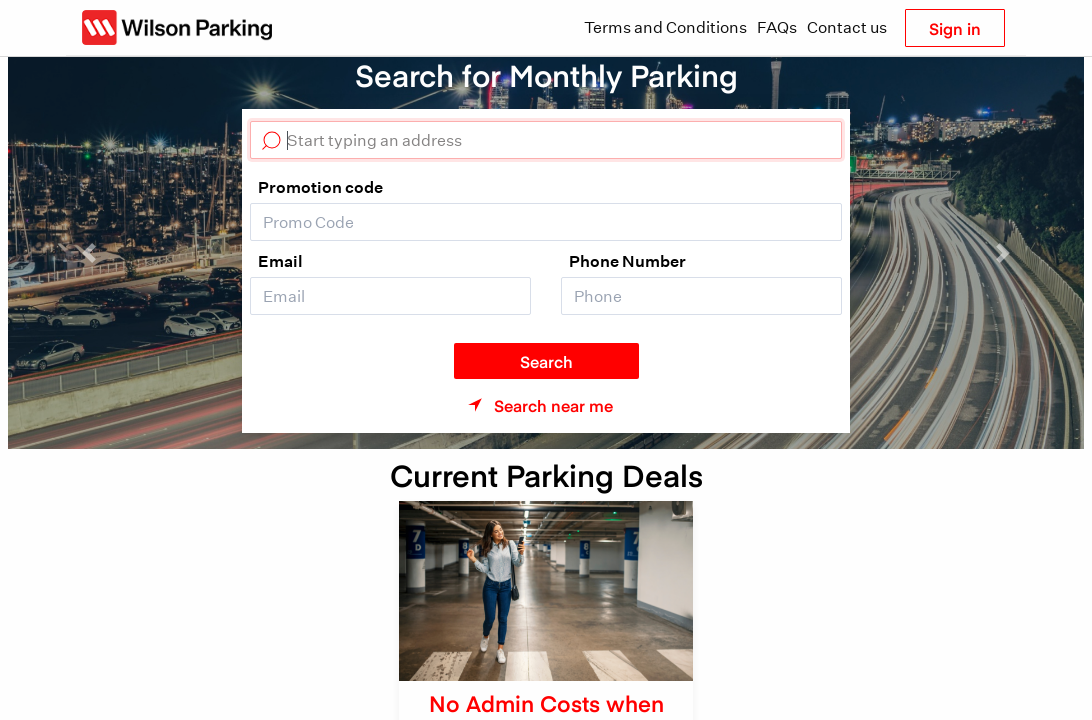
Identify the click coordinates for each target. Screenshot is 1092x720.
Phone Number (627, 261)
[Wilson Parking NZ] (177, 27)
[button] (88, 253)
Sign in (955, 28)
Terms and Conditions (665, 27)
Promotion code (320, 187)
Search (546, 361)
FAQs (777, 27)
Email (280, 261)
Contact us (847, 27)
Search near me (553, 405)
